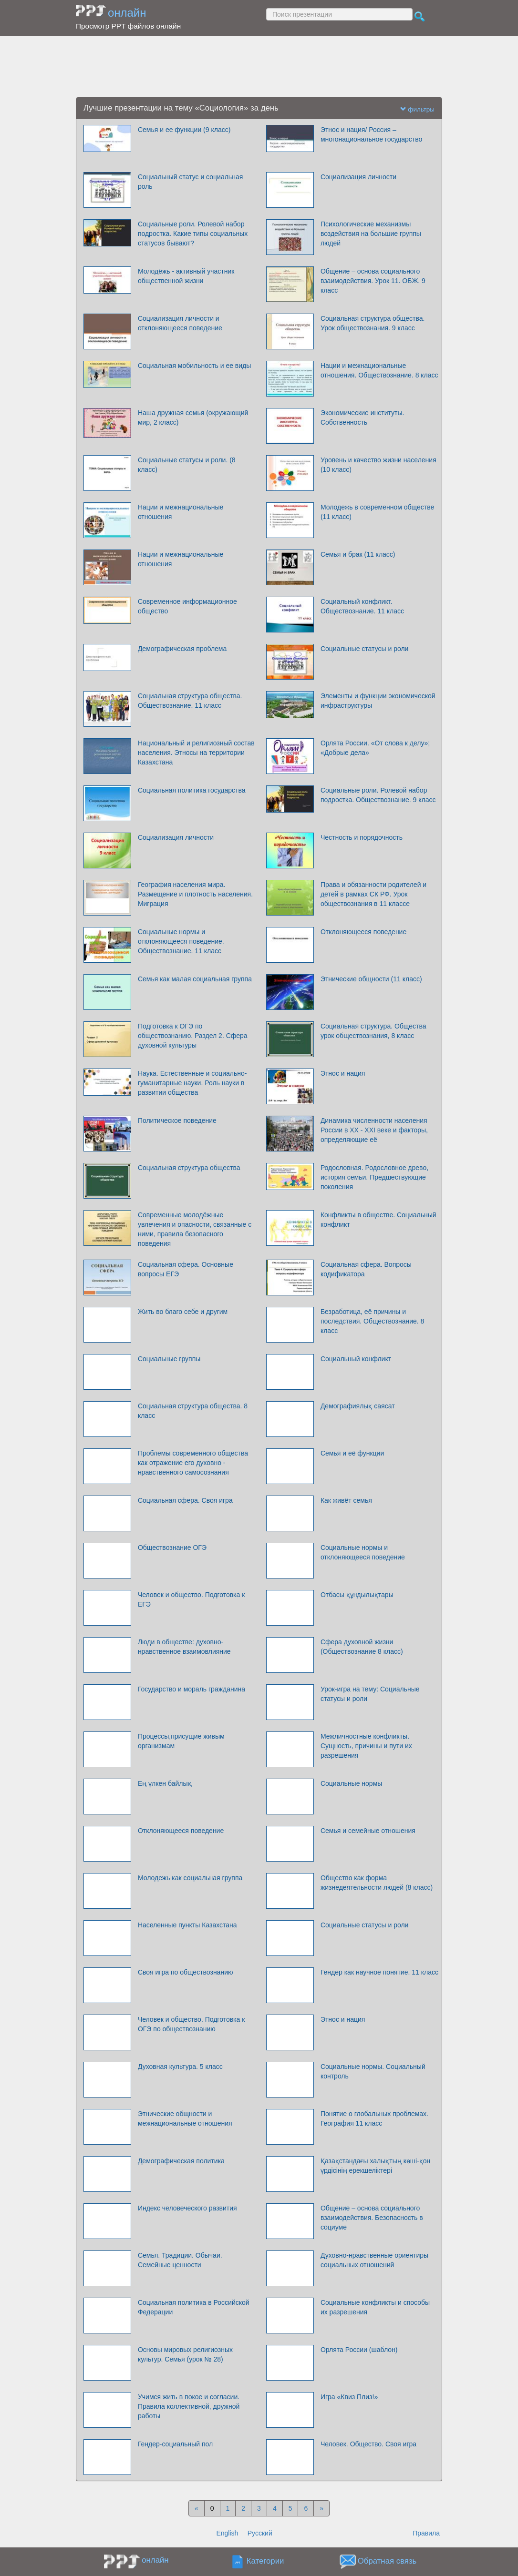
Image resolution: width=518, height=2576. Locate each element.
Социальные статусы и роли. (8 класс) (187, 464)
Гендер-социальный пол (175, 2444)
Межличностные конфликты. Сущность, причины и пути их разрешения (366, 1745)
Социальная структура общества (189, 1167)
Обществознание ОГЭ (172, 1547)
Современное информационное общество (187, 606)
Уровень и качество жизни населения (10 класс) (378, 464)
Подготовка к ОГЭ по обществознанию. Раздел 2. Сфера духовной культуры (193, 1035)
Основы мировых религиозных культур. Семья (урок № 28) (185, 2354)
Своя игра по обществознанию (185, 1972)
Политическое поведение (177, 1120)
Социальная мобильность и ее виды (194, 365)
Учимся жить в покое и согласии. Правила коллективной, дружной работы (188, 2406)
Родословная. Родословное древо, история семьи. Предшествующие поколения (374, 1177)
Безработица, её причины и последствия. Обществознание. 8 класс (372, 1321)
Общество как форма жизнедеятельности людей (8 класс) (377, 1882)
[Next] (321, 2508)
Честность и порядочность (362, 837)
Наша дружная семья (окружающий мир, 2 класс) (193, 417)
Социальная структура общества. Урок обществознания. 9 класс (373, 323)
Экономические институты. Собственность (362, 417)
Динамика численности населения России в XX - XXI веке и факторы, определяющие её (374, 1130)
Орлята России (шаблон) (359, 2349)
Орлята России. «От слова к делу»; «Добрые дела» (375, 747)
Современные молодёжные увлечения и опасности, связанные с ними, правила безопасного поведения (194, 1229)
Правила (426, 2533)
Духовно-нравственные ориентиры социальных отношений (374, 2260)
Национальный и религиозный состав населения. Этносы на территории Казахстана (196, 752)
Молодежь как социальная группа (190, 1878)
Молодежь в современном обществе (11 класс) (377, 511)
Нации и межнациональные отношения (180, 511)
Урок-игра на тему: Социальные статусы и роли (370, 1693)
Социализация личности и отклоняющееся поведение (180, 323)
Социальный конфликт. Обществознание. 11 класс (362, 606)
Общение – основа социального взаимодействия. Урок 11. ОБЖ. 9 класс (373, 280)
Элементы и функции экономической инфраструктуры (378, 700)
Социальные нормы (351, 1783)
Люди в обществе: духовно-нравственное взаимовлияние (184, 1646)
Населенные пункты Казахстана (187, 1925)
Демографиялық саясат (358, 1406)
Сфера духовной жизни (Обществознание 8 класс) (362, 1646)
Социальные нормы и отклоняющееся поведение (363, 1552)
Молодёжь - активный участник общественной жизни (186, 276)
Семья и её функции (352, 1453)
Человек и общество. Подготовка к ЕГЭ (191, 1599)
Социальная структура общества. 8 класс (193, 1410)
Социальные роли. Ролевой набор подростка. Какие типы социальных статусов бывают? (193, 233)
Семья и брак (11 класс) (358, 554)
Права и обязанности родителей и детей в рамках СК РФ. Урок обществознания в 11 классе (373, 894)
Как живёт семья (346, 1500)
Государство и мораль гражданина (191, 1689)
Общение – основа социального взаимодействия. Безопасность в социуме (372, 2217)
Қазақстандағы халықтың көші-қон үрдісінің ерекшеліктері (375, 2165)
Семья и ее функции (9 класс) (184, 129)
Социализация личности (358, 177)
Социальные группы (169, 1359)
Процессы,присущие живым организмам (181, 1741)
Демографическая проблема (182, 648)
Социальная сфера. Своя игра (185, 1500)
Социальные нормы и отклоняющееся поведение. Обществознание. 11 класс (181, 941)
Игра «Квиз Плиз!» (349, 2397)
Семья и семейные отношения (368, 1830)
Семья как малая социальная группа (195, 979)
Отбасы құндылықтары (357, 1595)
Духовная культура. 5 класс (180, 2066)
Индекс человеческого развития (187, 2208)
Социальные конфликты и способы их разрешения (375, 2307)
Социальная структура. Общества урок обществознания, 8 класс (373, 1030)
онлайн (127, 12)
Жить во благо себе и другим (183, 1311)
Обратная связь (387, 2561)
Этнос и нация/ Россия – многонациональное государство (371, 134)
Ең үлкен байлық (165, 1783)
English (227, 2533)
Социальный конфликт (356, 1359)
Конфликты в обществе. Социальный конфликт (378, 1219)
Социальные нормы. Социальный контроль (373, 2071)
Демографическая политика (181, 2161)
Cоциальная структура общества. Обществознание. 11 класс (190, 700)
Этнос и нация (343, 1073)
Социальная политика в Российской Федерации (193, 2307)
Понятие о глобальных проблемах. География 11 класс (374, 2118)
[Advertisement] (259, 67)
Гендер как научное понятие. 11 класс (379, 1972)
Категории (265, 2561)
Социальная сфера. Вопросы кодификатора (366, 1269)
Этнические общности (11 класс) (371, 979)
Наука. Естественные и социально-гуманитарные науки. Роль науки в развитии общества (192, 1082)
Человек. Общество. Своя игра (368, 2444)
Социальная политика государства (192, 790)
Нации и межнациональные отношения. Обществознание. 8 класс (379, 370)
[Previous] (196, 2508)
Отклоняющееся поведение (363, 932)
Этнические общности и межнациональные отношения (185, 2118)
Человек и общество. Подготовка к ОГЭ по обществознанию (191, 2024)
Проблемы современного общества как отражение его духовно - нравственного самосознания (193, 1462)
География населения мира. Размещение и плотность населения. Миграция (195, 894)
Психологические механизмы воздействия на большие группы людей (371, 233)
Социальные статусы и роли (365, 648)
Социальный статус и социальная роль (190, 181)
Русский (260, 2533)
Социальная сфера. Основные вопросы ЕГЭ (185, 1269)
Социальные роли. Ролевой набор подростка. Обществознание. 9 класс (378, 795)
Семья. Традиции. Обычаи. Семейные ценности (180, 2260)
